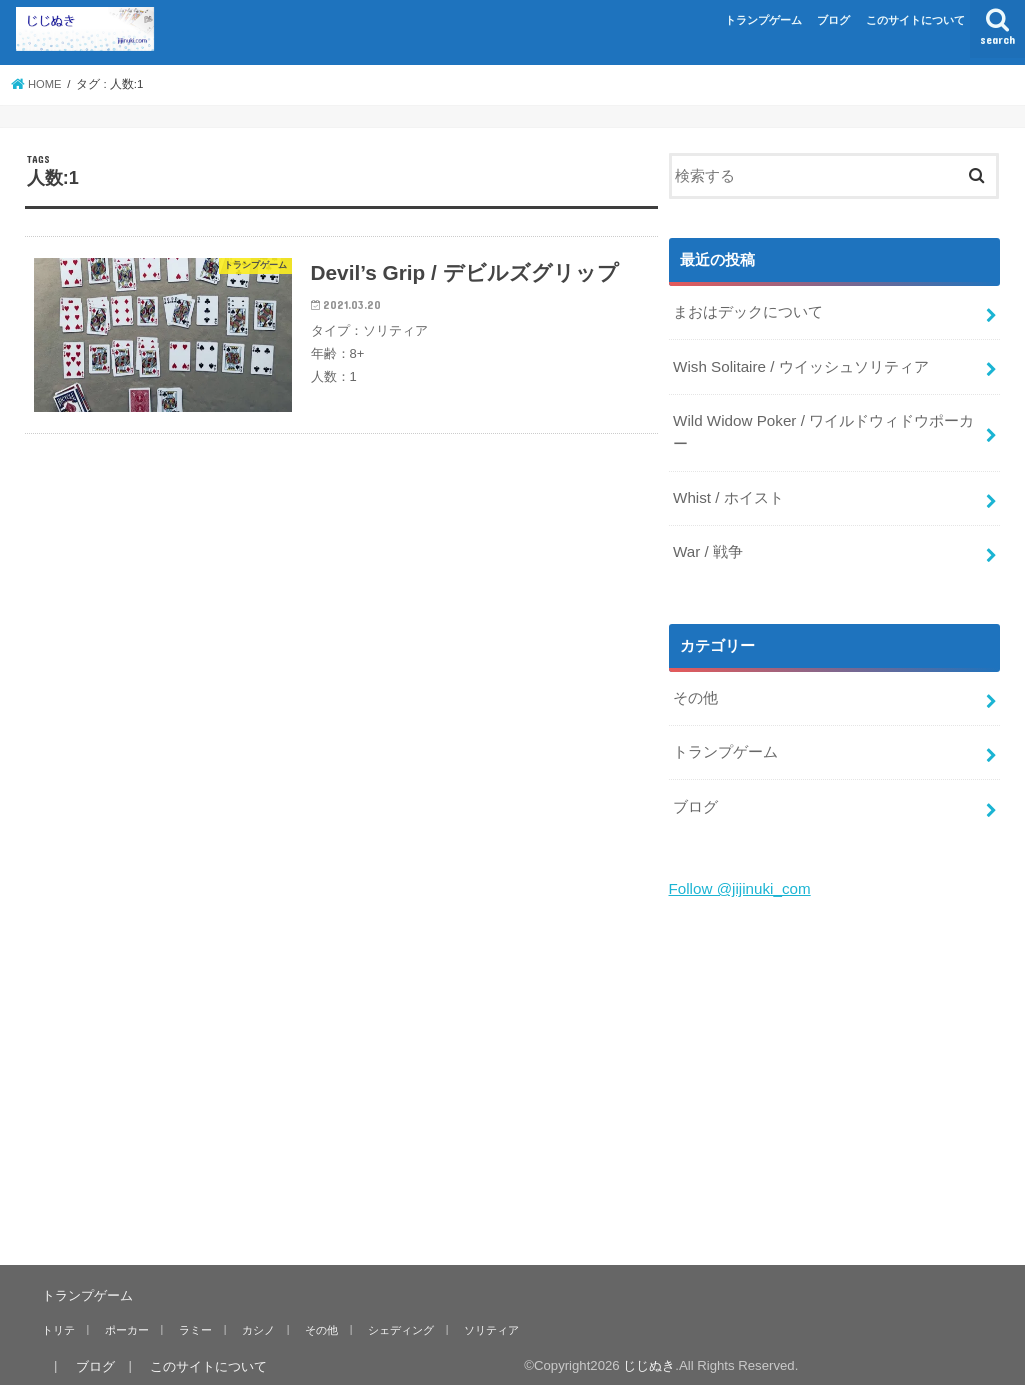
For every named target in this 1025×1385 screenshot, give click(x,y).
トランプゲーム (763, 20)
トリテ (57, 1317)
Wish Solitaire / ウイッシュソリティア (799, 365)
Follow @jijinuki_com (738, 878)
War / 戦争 (707, 546)
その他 (695, 691)
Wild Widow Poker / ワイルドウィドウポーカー (822, 429)
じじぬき (638, 1353)
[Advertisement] (835, 1059)
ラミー (191, 1317)
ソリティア (481, 1317)
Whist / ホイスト (727, 493)
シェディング (392, 1317)
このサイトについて (915, 20)
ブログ (833, 20)
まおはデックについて (748, 312)
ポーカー (124, 1317)
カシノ (252, 1317)
